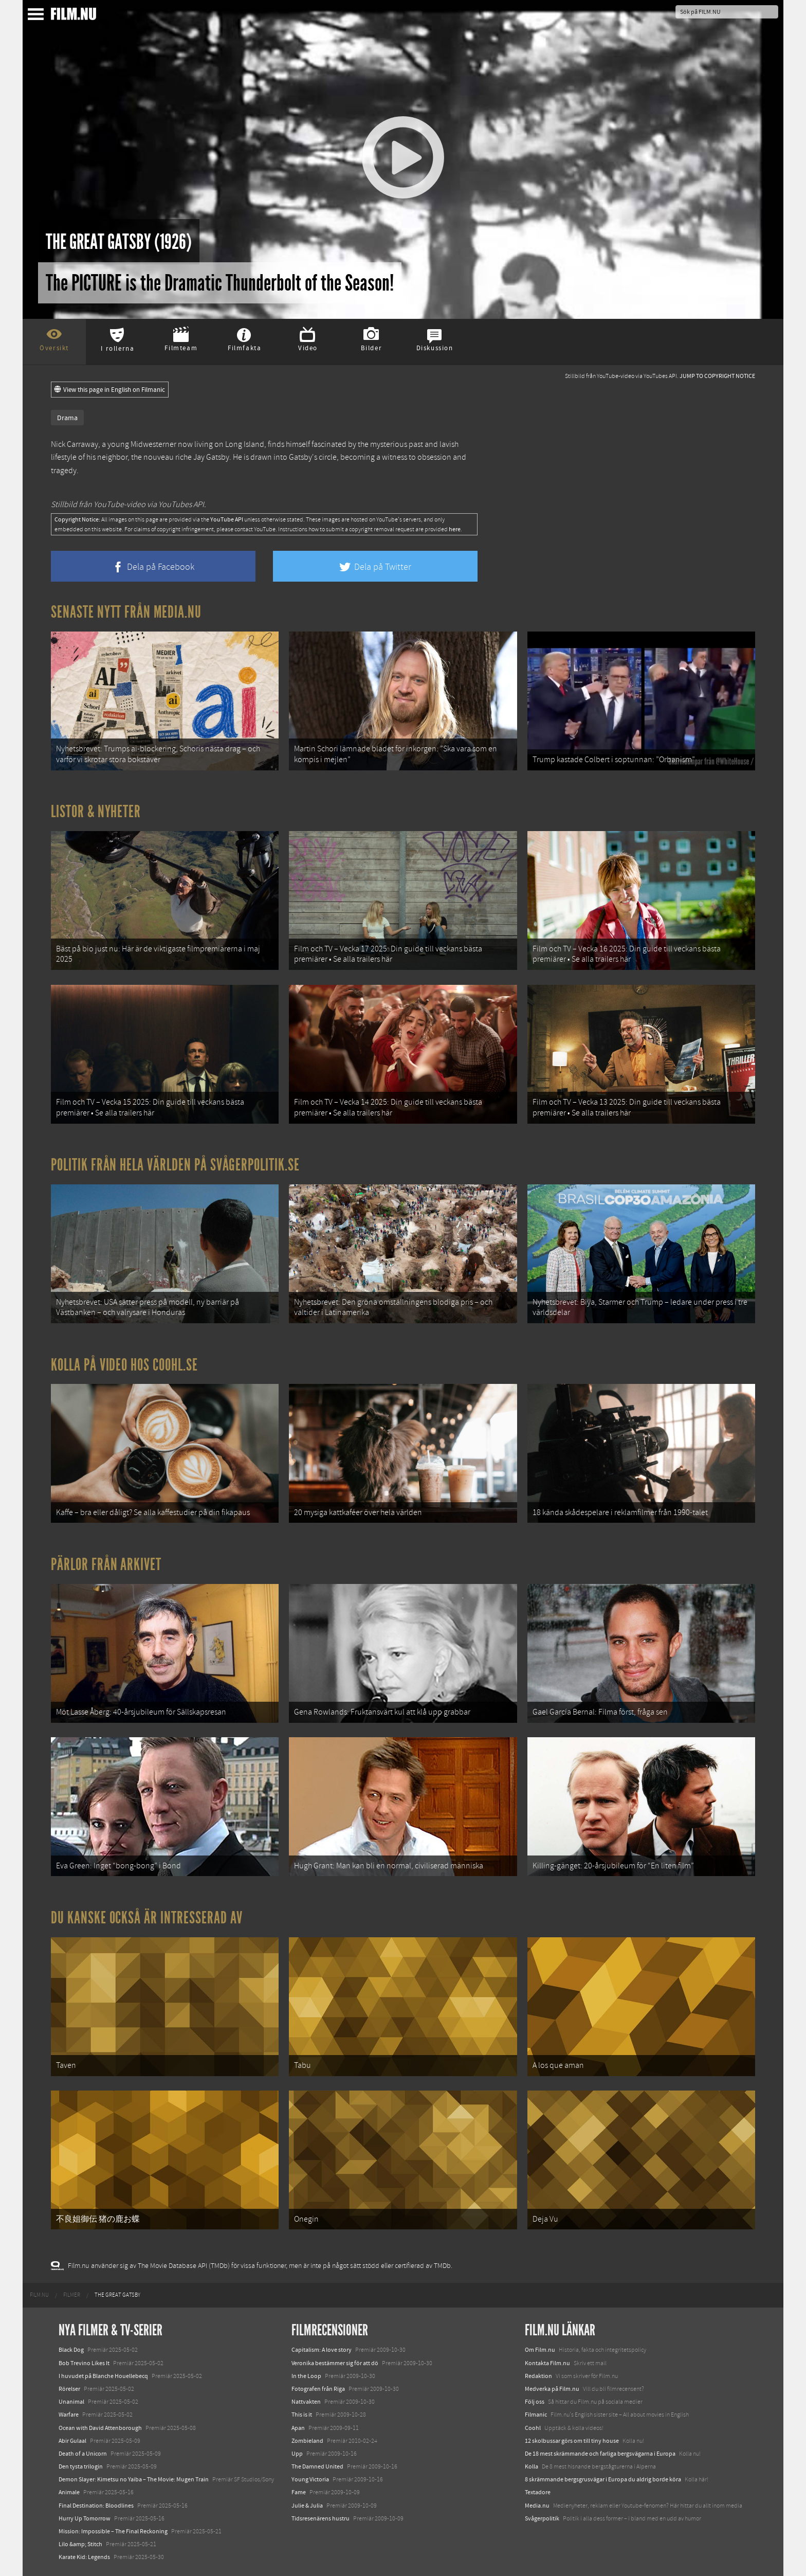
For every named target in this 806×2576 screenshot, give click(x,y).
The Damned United (317, 2466)
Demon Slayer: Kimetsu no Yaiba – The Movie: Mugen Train (134, 2479)
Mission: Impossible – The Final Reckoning (113, 2531)
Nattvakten (306, 2401)
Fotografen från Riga (318, 2388)
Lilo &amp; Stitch (80, 2544)
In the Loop (306, 2376)
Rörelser (69, 2388)
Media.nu (537, 2505)
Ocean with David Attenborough (100, 2427)
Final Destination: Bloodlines (96, 2505)
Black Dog (71, 2349)
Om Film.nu (540, 2349)
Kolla (531, 2466)
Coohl (533, 2427)
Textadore (538, 2492)
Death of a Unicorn (83, 2453)
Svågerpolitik (542, 2518)
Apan (298, 2427)
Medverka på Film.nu (552, 2388)
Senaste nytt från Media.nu (126, 612)
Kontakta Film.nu (547, 2363)
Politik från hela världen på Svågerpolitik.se (175, 1165)
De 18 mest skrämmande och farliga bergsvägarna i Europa (600, 2453)
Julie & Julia (307, 2505)
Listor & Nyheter (96, 811)
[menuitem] (39, 2295)
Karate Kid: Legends (84, 2557)
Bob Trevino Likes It (84, 2363)
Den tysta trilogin (81, 2466)
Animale (69, 2492)
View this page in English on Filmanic (109, 389)
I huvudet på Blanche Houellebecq (103, 2376)
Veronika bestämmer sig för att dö (334, 2363)
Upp (297, 2453)
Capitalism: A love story (321, 2349)
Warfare (69, 2414)
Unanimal (71, 2401)
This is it (301, 2414)
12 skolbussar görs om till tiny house (572, 2440)
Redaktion (538, 2376)
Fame (298, 2492)
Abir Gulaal (72, 2440)
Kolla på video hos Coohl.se (124, 1365)
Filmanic (536, 2414)
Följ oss (534, 2401)
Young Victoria (310, 2479)
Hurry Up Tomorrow (85, 2518)
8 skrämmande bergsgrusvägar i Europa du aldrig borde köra (603, 2479)
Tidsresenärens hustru (320, 2518)
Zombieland (307, 2440)
